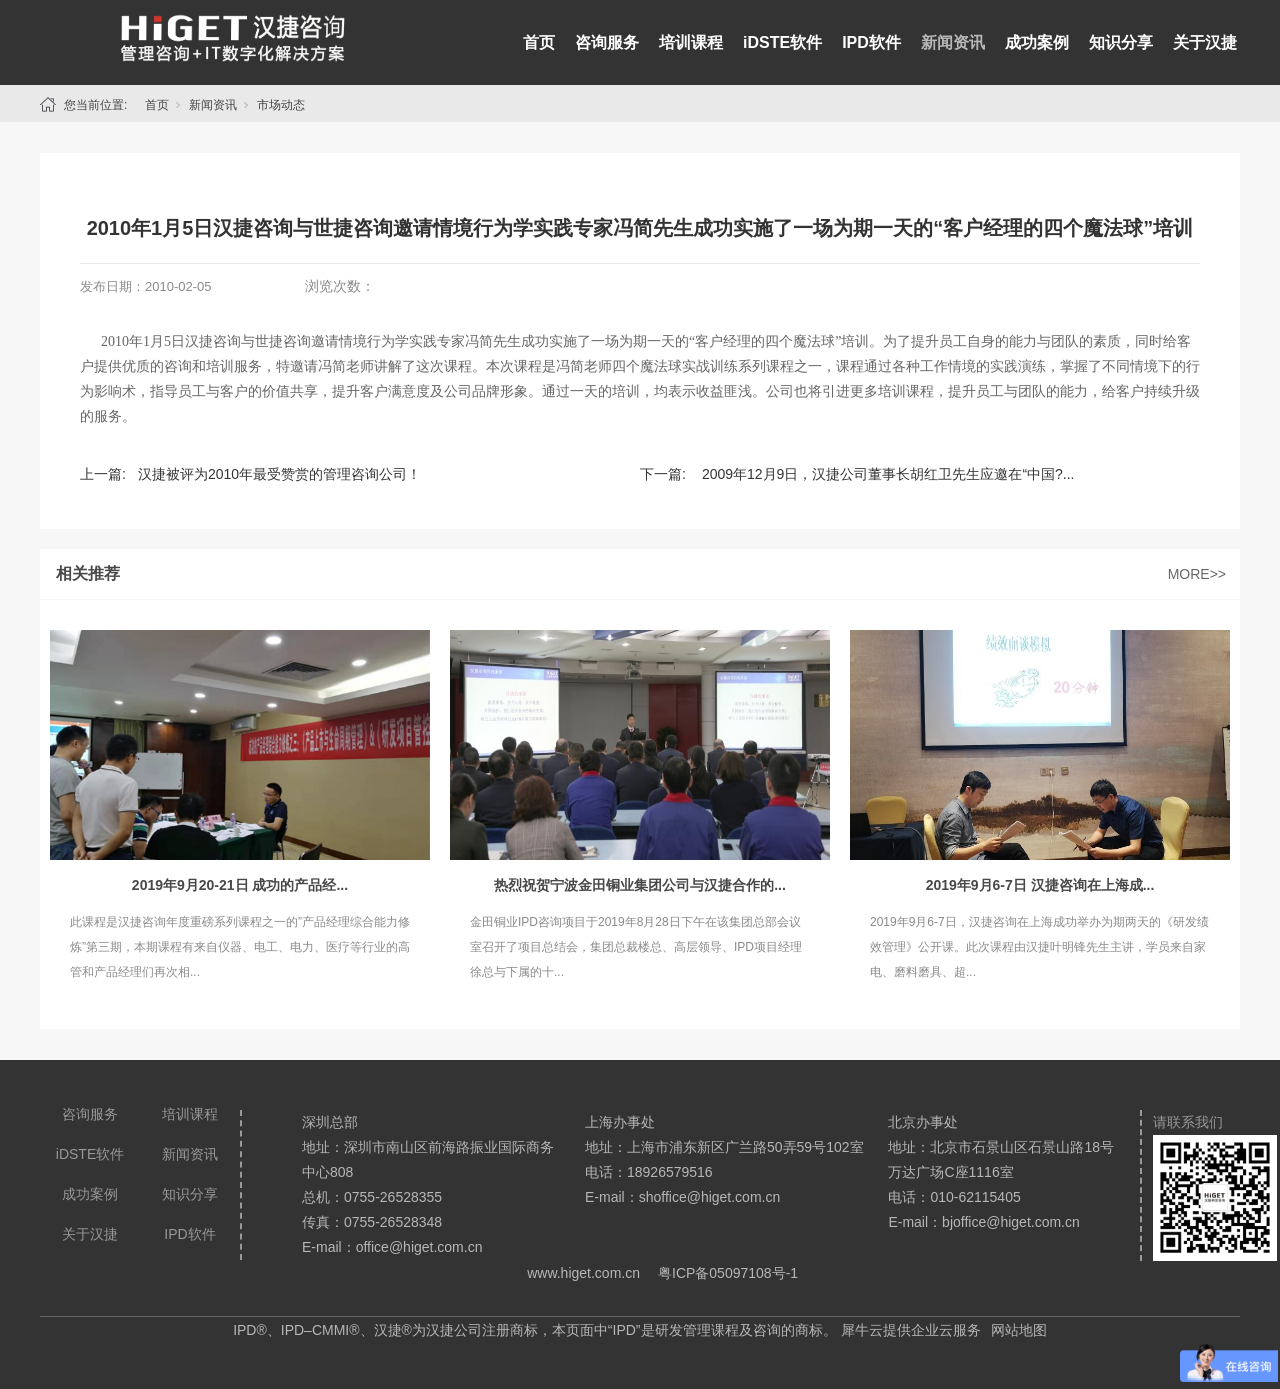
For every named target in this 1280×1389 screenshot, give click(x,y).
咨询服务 (607, 42)
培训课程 (691, 42)
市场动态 (281, 105)
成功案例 (1037, 42)
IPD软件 (871, 42)
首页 (539, 42)
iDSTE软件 (782, 42)
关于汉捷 (1205, 42)
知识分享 (1121, 42)
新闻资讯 (953, 42)
